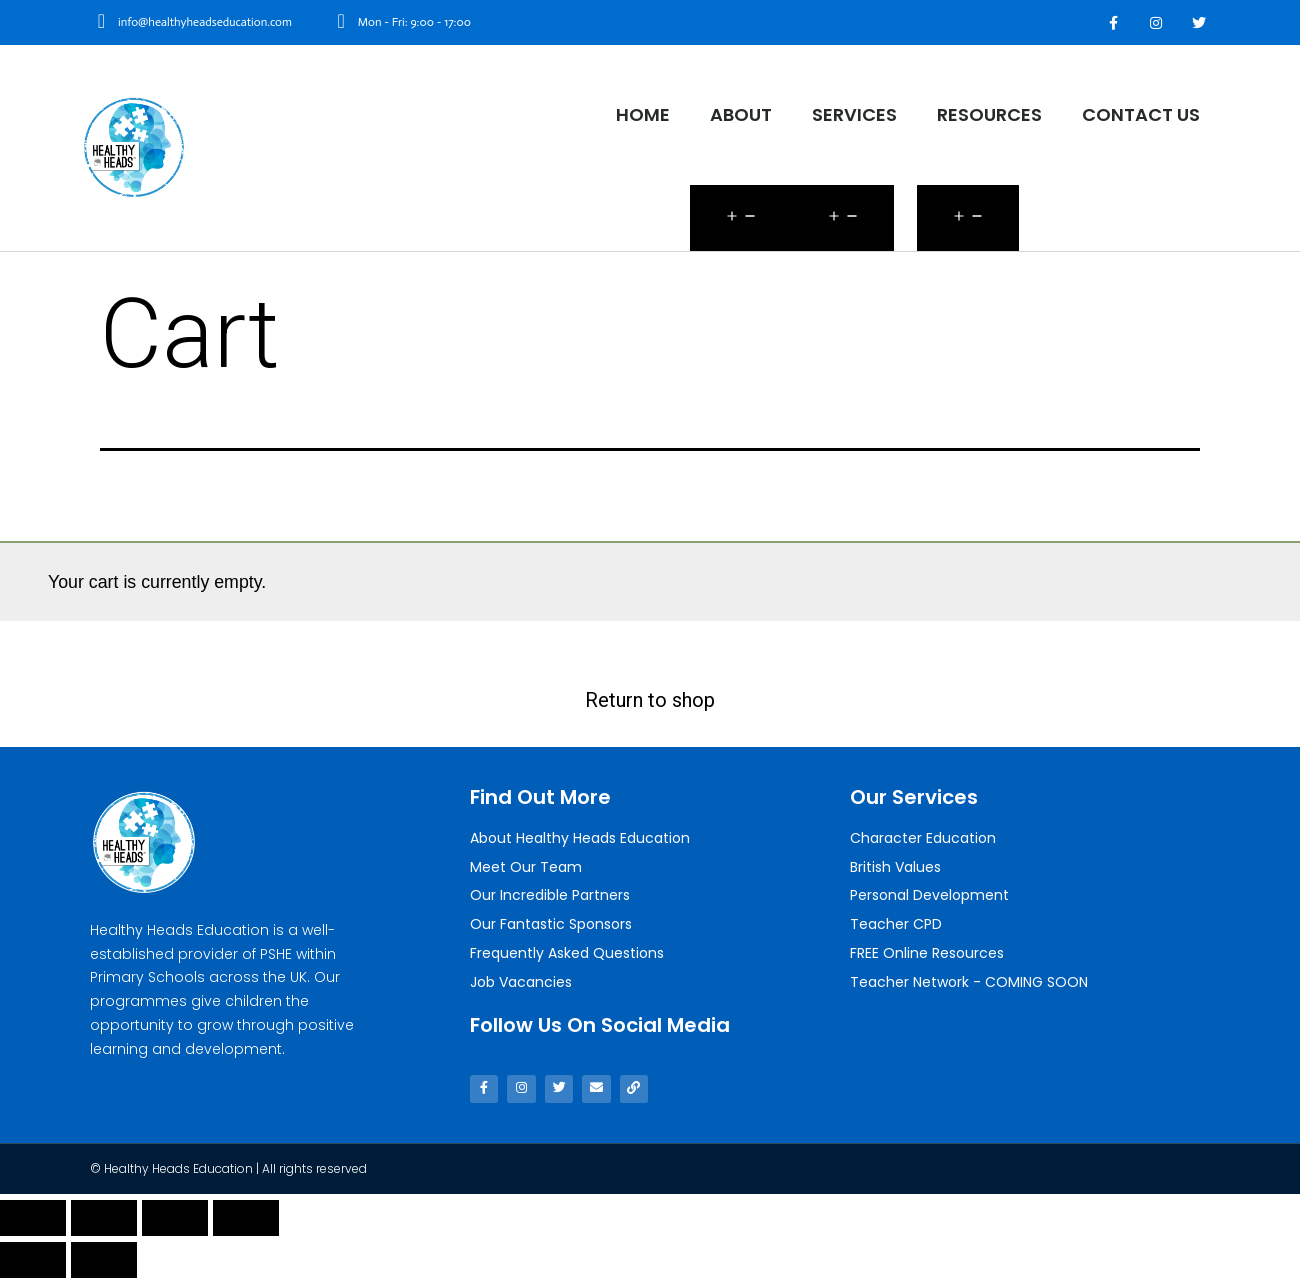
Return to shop (650, 700)
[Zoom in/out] (246, 1223)
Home (643, 114)
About (741, 114)
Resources (989, 114)
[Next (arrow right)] (104, 1265)
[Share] (104, 1223)
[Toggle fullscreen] (175, 1223)
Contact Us (1141, 114)
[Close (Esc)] (33, 1223)
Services (854, 114)
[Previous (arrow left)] (33, 1265)
